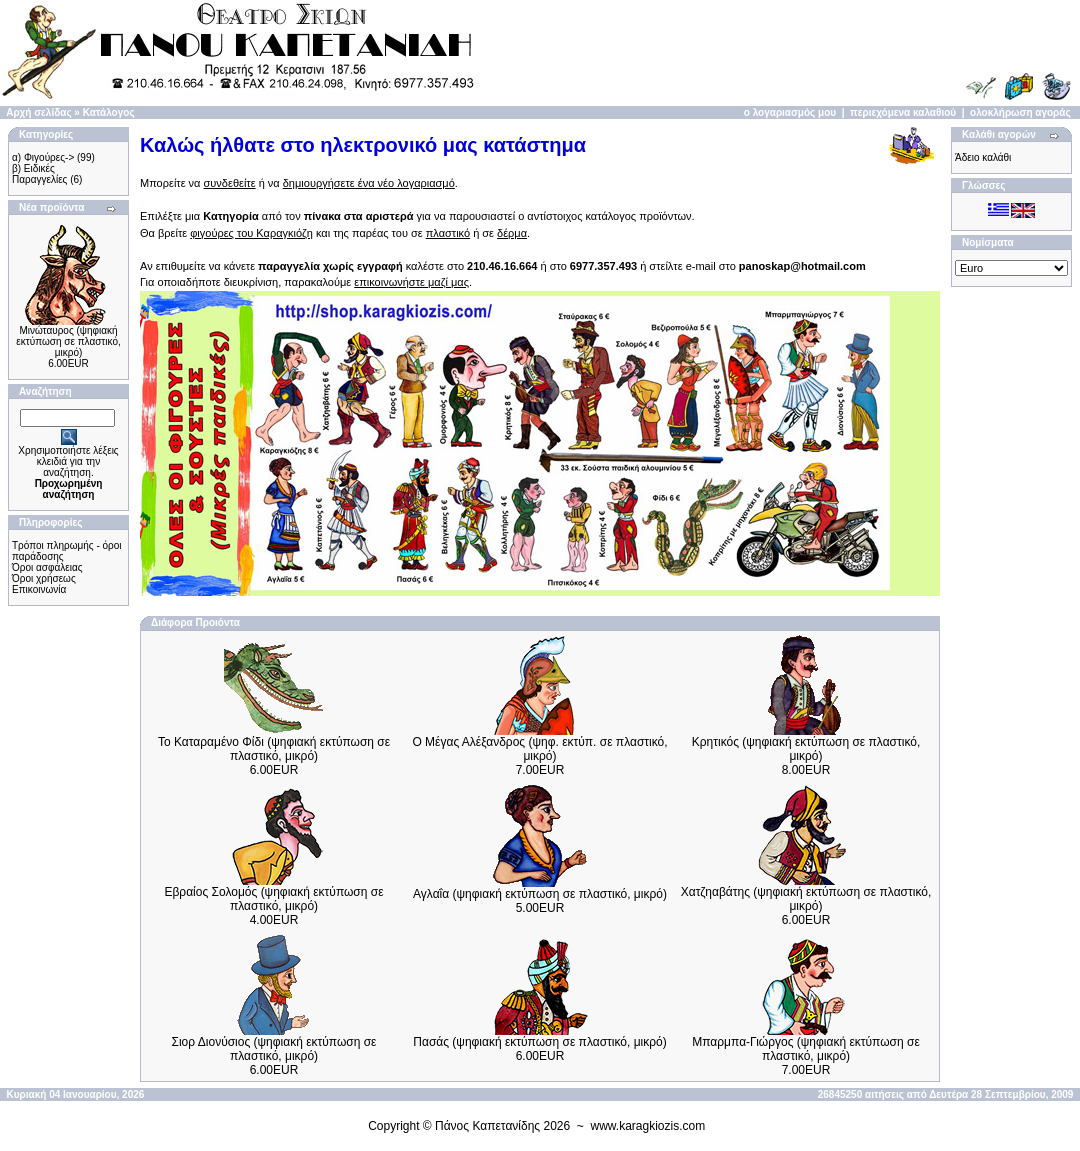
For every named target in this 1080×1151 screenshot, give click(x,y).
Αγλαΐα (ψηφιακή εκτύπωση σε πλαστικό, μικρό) (540, 894)
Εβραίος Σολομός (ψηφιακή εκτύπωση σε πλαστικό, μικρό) (273, 899)
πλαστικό (448, 233)
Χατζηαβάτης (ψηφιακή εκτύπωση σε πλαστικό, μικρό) (806, 899)
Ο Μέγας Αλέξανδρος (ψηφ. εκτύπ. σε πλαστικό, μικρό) (539, 749)
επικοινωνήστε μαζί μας (411, 282)
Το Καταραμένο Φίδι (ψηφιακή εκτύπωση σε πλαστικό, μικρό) (274, 749)
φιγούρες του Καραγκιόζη (251, 233)
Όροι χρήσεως (44, 578)
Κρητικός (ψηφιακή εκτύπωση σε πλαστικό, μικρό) (806, 749)
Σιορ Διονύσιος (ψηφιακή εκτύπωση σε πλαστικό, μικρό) (274, 1049)
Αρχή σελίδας (38, 112)
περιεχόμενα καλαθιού (903, 112)
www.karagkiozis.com (648, 1126)
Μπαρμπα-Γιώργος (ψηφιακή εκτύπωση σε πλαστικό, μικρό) (806, 1049)
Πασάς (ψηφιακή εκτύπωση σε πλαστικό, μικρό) (539, 1042)
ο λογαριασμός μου (790, 112)
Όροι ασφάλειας (47, 567)
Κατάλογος (109, 112)
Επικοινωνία (39, 589)
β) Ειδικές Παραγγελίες (39, 174)
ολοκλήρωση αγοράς (1020, 112)
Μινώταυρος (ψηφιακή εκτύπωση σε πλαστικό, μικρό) (68, 341)
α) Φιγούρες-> (43, 157)
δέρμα (512, 233)
